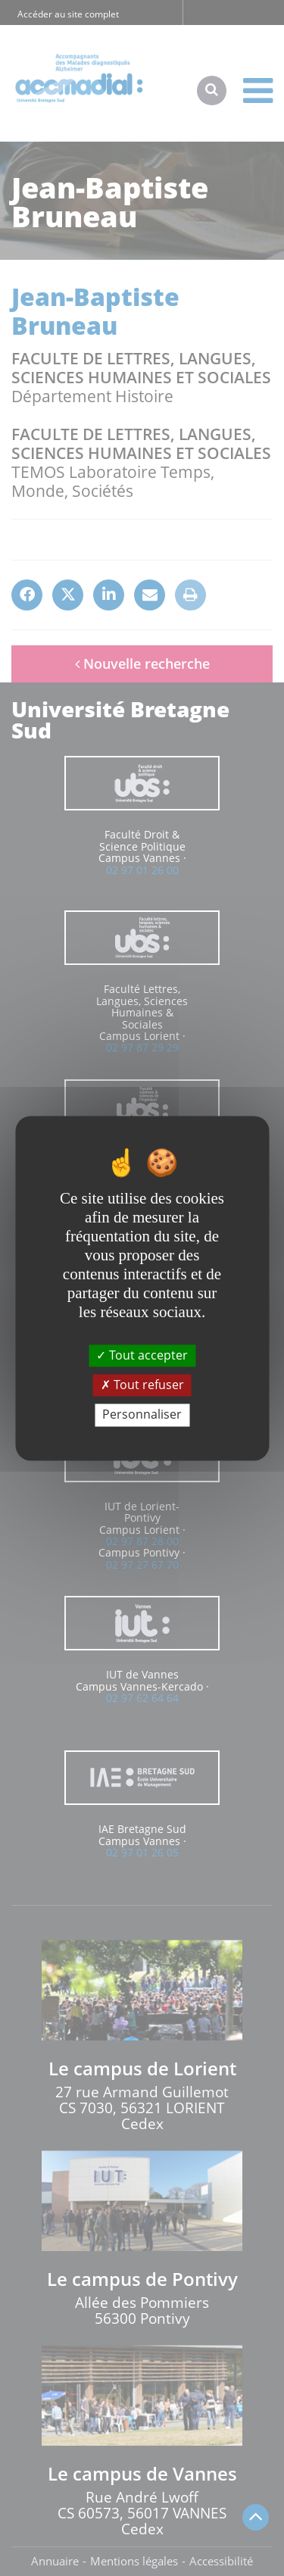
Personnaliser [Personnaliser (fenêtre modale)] (142, 1415)
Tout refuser (142, 1385)
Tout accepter (142, 1355)
